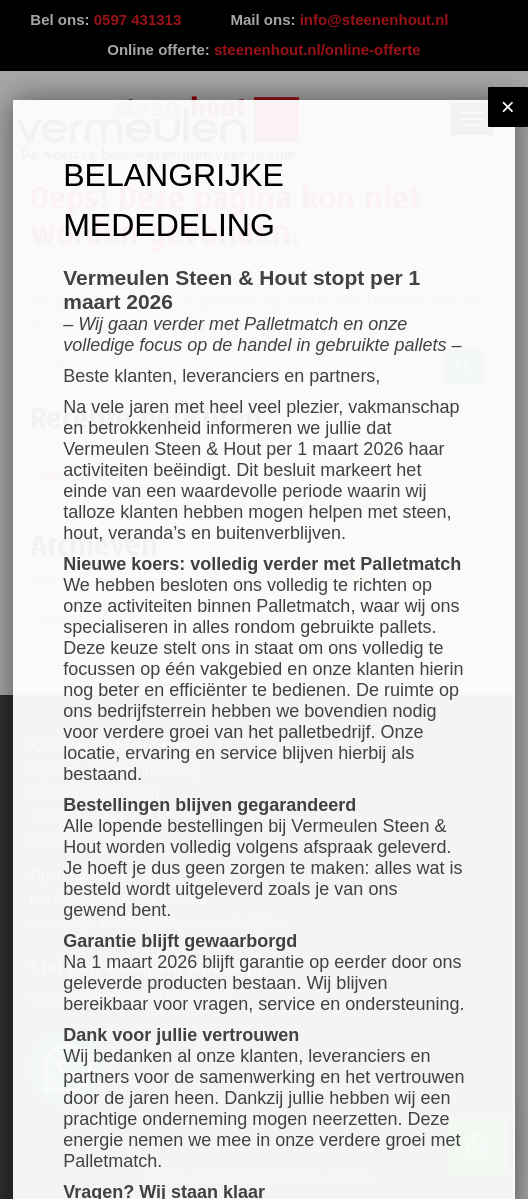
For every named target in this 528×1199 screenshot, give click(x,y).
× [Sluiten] (508, 106)
